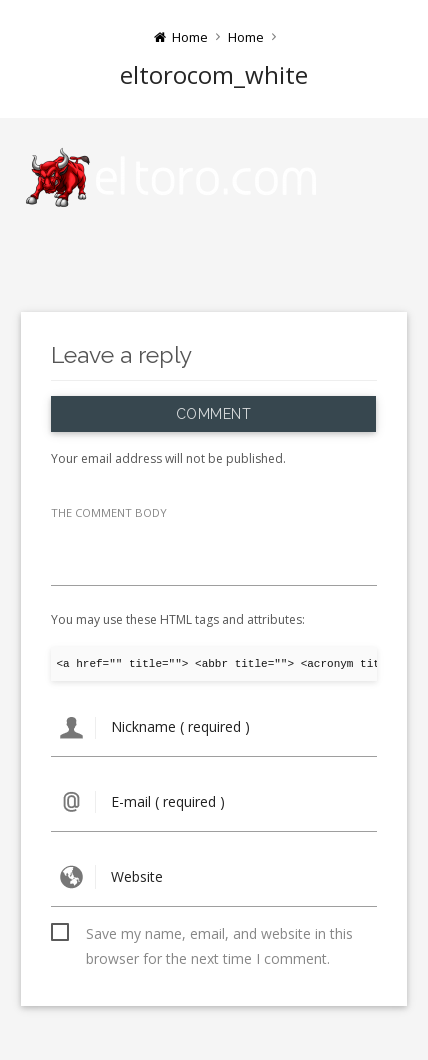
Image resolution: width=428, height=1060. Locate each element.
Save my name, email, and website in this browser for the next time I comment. (219, 935)
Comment (214, 414)
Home (246, 37)
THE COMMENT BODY (109, 512)
